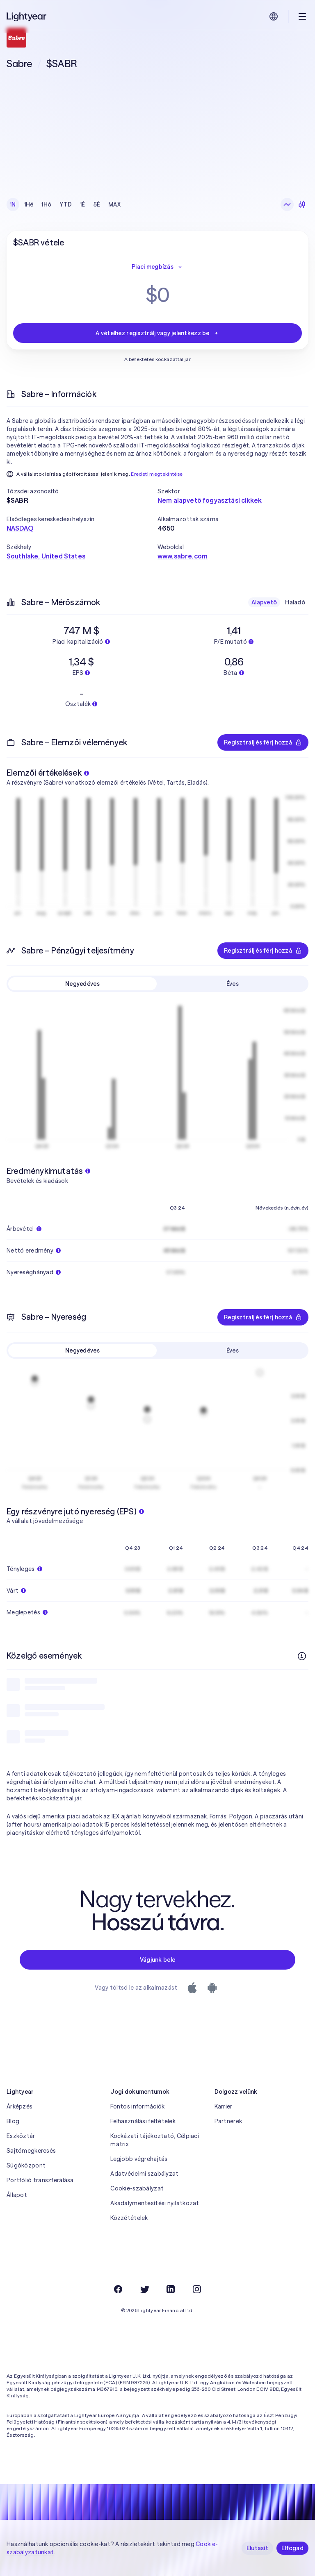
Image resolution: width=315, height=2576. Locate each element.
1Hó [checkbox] (46, 204)
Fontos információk (137, 2106)
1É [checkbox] (82, 204)
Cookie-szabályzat (137, 2188)
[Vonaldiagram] (287, 204)
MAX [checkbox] (114, 204)
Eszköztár (21, 2136)
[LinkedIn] (170, 2289)
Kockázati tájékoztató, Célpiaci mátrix (154, 2140)
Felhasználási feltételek (143, 2121)
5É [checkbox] (97, 204)
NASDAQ (20, 528)
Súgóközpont (26, 2165)
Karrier (224, 2106)
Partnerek (228, 2121)
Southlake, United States (46, 556)
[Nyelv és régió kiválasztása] (273, 16)
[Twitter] (144, 2289)
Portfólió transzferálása (40, 2180)
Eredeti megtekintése (157, 474)
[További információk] (301, 1656)
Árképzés (19, 2106)
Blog (13, 2121)
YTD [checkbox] (65, 204)
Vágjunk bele (157, 1959)
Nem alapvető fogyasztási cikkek (210, 500)
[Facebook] (118, 2289)
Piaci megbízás (157, 266)
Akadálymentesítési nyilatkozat (154, 2203)
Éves (232, 983)
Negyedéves (82, 983)
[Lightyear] (27, 16)
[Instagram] (197, 2289)
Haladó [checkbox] (295, 602)
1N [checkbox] (13, 204)
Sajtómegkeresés (31, 2150)
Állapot (17, 2195)
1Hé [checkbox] (29, 204)
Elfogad (292, 2548)
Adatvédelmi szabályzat (144, 2173)
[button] (82, 491)
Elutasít (257, 2548)
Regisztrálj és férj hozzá (263, 742)
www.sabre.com (183, 556)
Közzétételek (129, 2218)
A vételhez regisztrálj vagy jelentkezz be (157, 333)
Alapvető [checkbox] (264, 602)
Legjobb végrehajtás (138, 2159)
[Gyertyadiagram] (301, 204)
